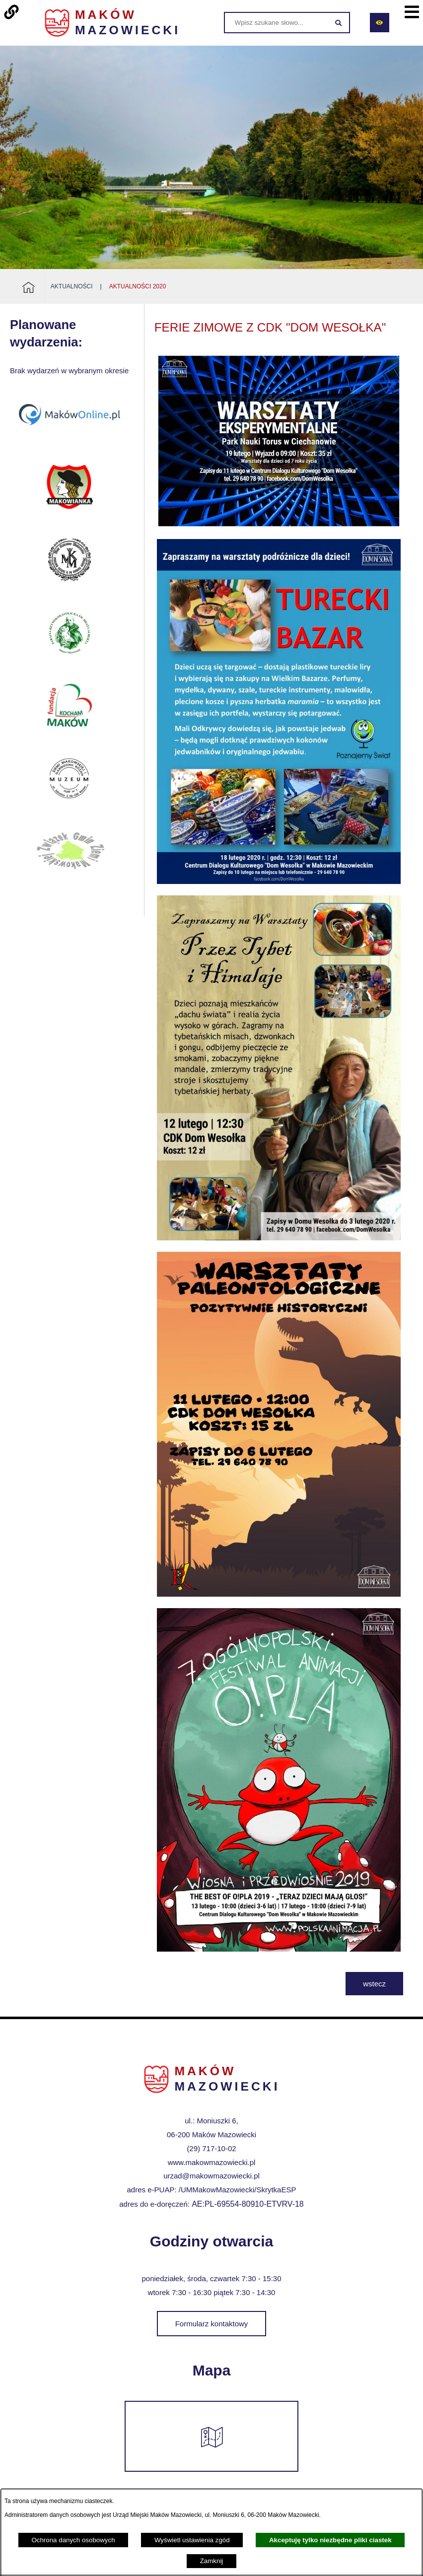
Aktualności (72, 286)
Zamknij (211, 2561)
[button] (279, 525)
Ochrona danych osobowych (73, 2540)
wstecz (374, 1983)
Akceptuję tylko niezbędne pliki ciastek (330, 2540)
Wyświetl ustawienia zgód (192, 2540)
